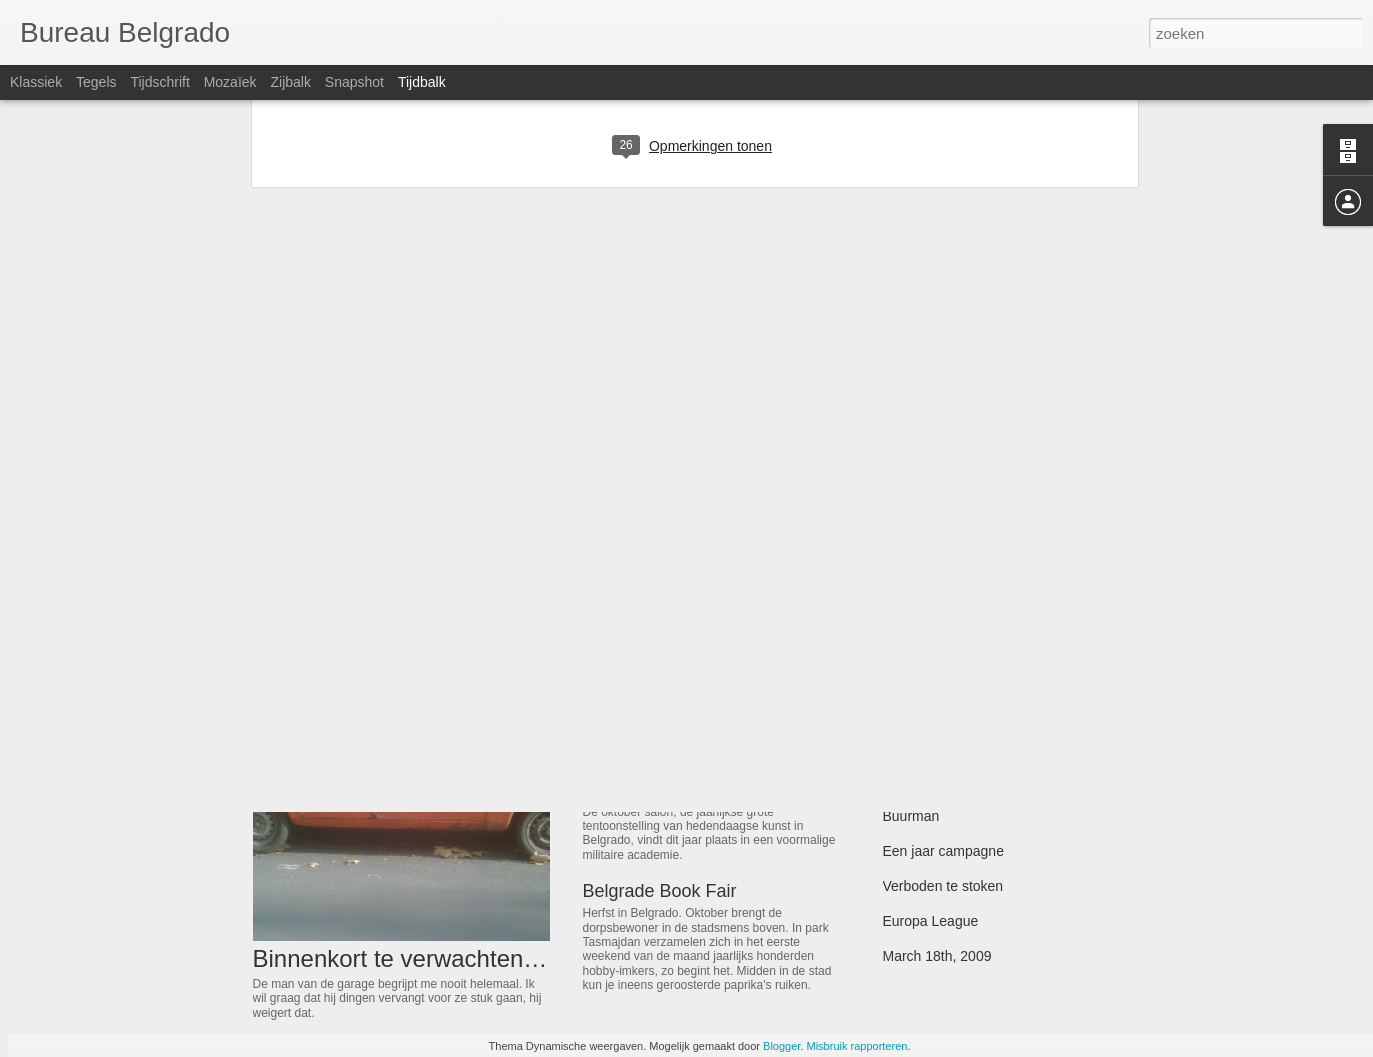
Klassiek (36, 82)
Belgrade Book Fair (660, 891)
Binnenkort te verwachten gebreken (442, 958)
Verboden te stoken (943, 886)
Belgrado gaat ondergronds (968, 781)
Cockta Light (633, 645)
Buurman (911, 816)
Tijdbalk (422, 82)
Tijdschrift (159, 82)
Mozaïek (230, 82)
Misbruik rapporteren (857, 1046)
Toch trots (913, 676)
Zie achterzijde (641, 790)
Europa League (931, 921)
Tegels (96, 82)
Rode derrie (919, 746)
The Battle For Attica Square (971, 711)
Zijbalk (290, 82)
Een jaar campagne (943, 851)
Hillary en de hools (940, 641)
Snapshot (354, 82)
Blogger (781, 1046)
